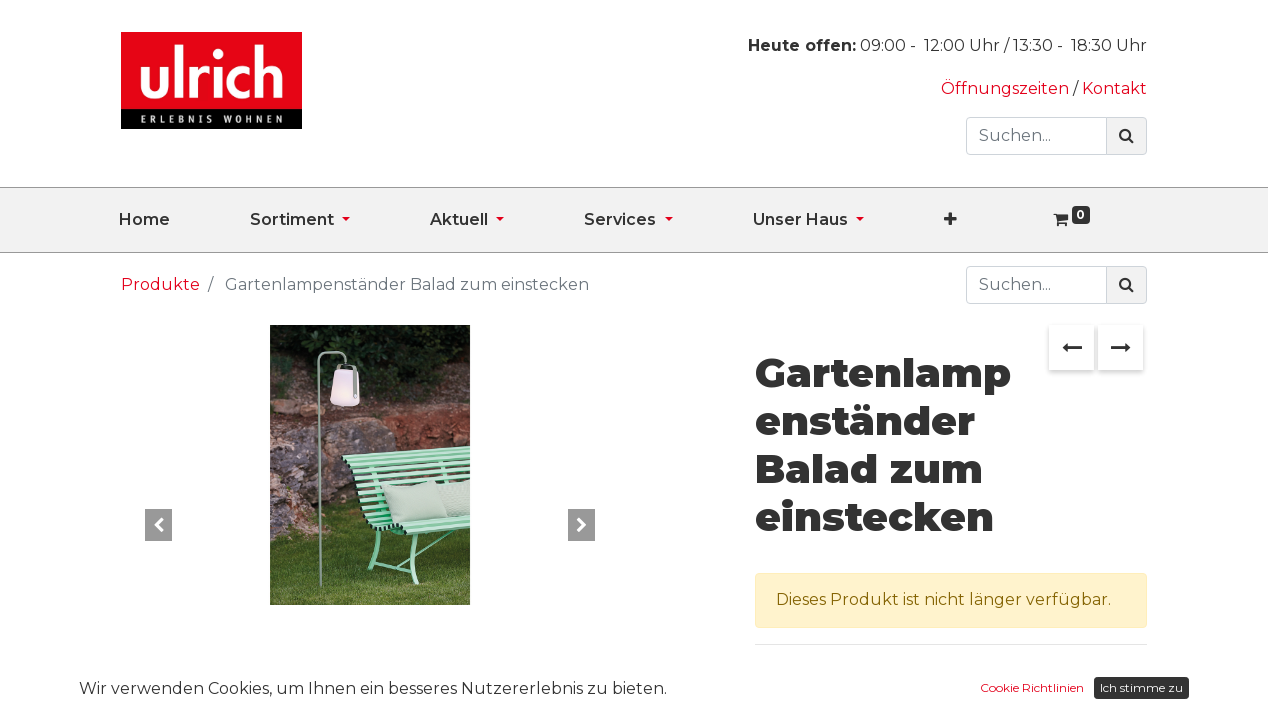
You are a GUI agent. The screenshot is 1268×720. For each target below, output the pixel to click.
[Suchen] (1126, 136)
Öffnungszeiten (1007, 88)
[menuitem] (184, 220)
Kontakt (1114, 88)
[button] (990, 220)
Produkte (160, 284)
